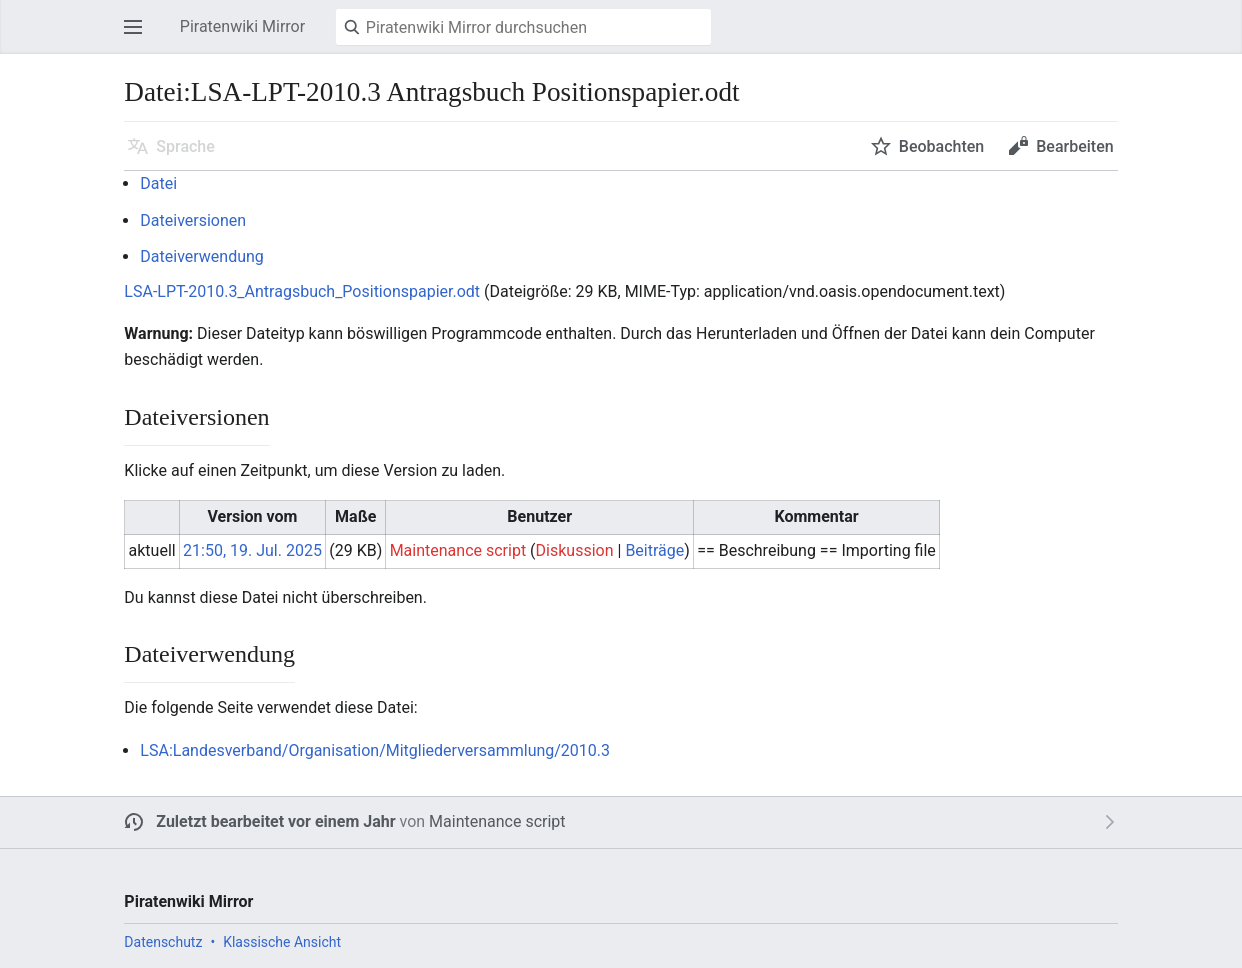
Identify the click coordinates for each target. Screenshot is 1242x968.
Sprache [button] (185, 146)
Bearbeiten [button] (1074, 146)
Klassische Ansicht (282, 942)
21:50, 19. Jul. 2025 (252, 550)
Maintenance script (497, 821)
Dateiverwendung (202, 256)
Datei (158, 183)
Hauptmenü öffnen (139, 36)
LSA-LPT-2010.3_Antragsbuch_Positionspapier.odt (302, 291)
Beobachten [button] (941, 146)
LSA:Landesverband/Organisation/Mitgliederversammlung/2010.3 (375, 750)
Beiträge (654, 550)
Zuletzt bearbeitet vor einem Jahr (275, 821)
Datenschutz (163, 942)
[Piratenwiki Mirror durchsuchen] (523, 27)
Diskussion (575, 550)
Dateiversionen (193, 220)
